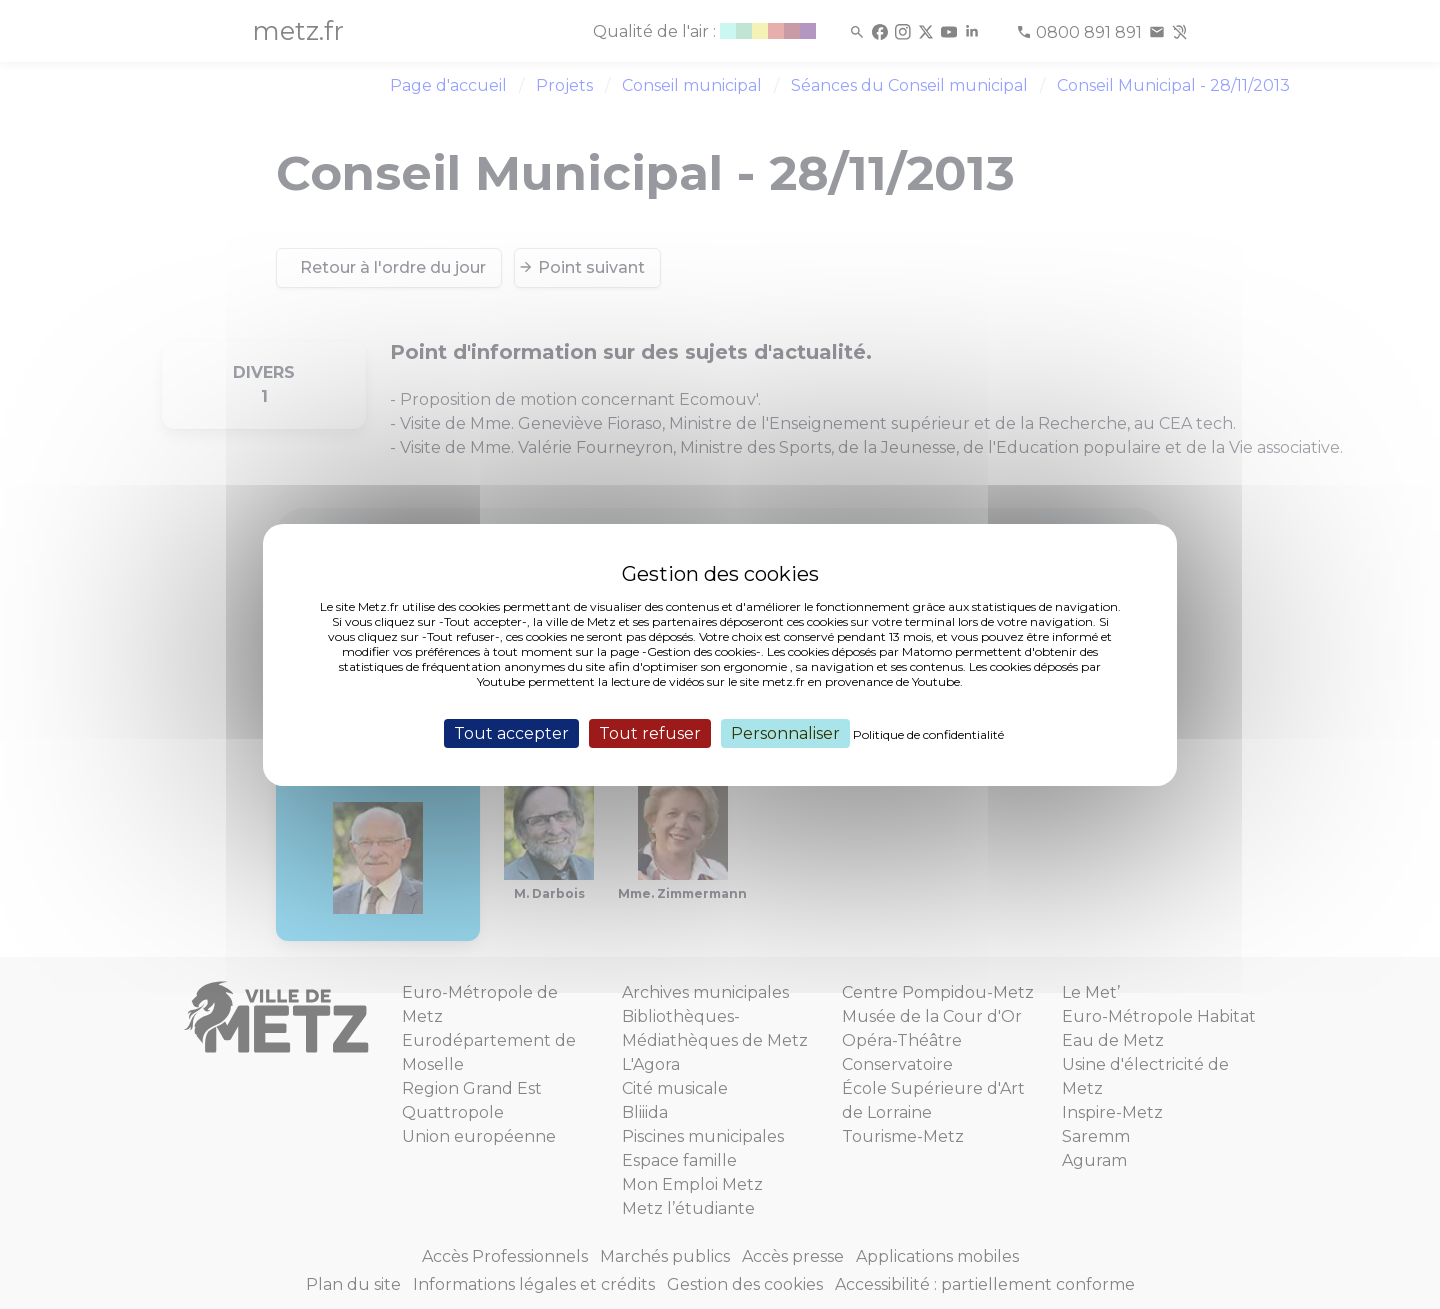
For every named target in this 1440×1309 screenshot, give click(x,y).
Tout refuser (650, 732)
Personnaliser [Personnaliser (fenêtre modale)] (785, 732)
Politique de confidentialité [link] (928, 733)
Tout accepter (511, 732)
